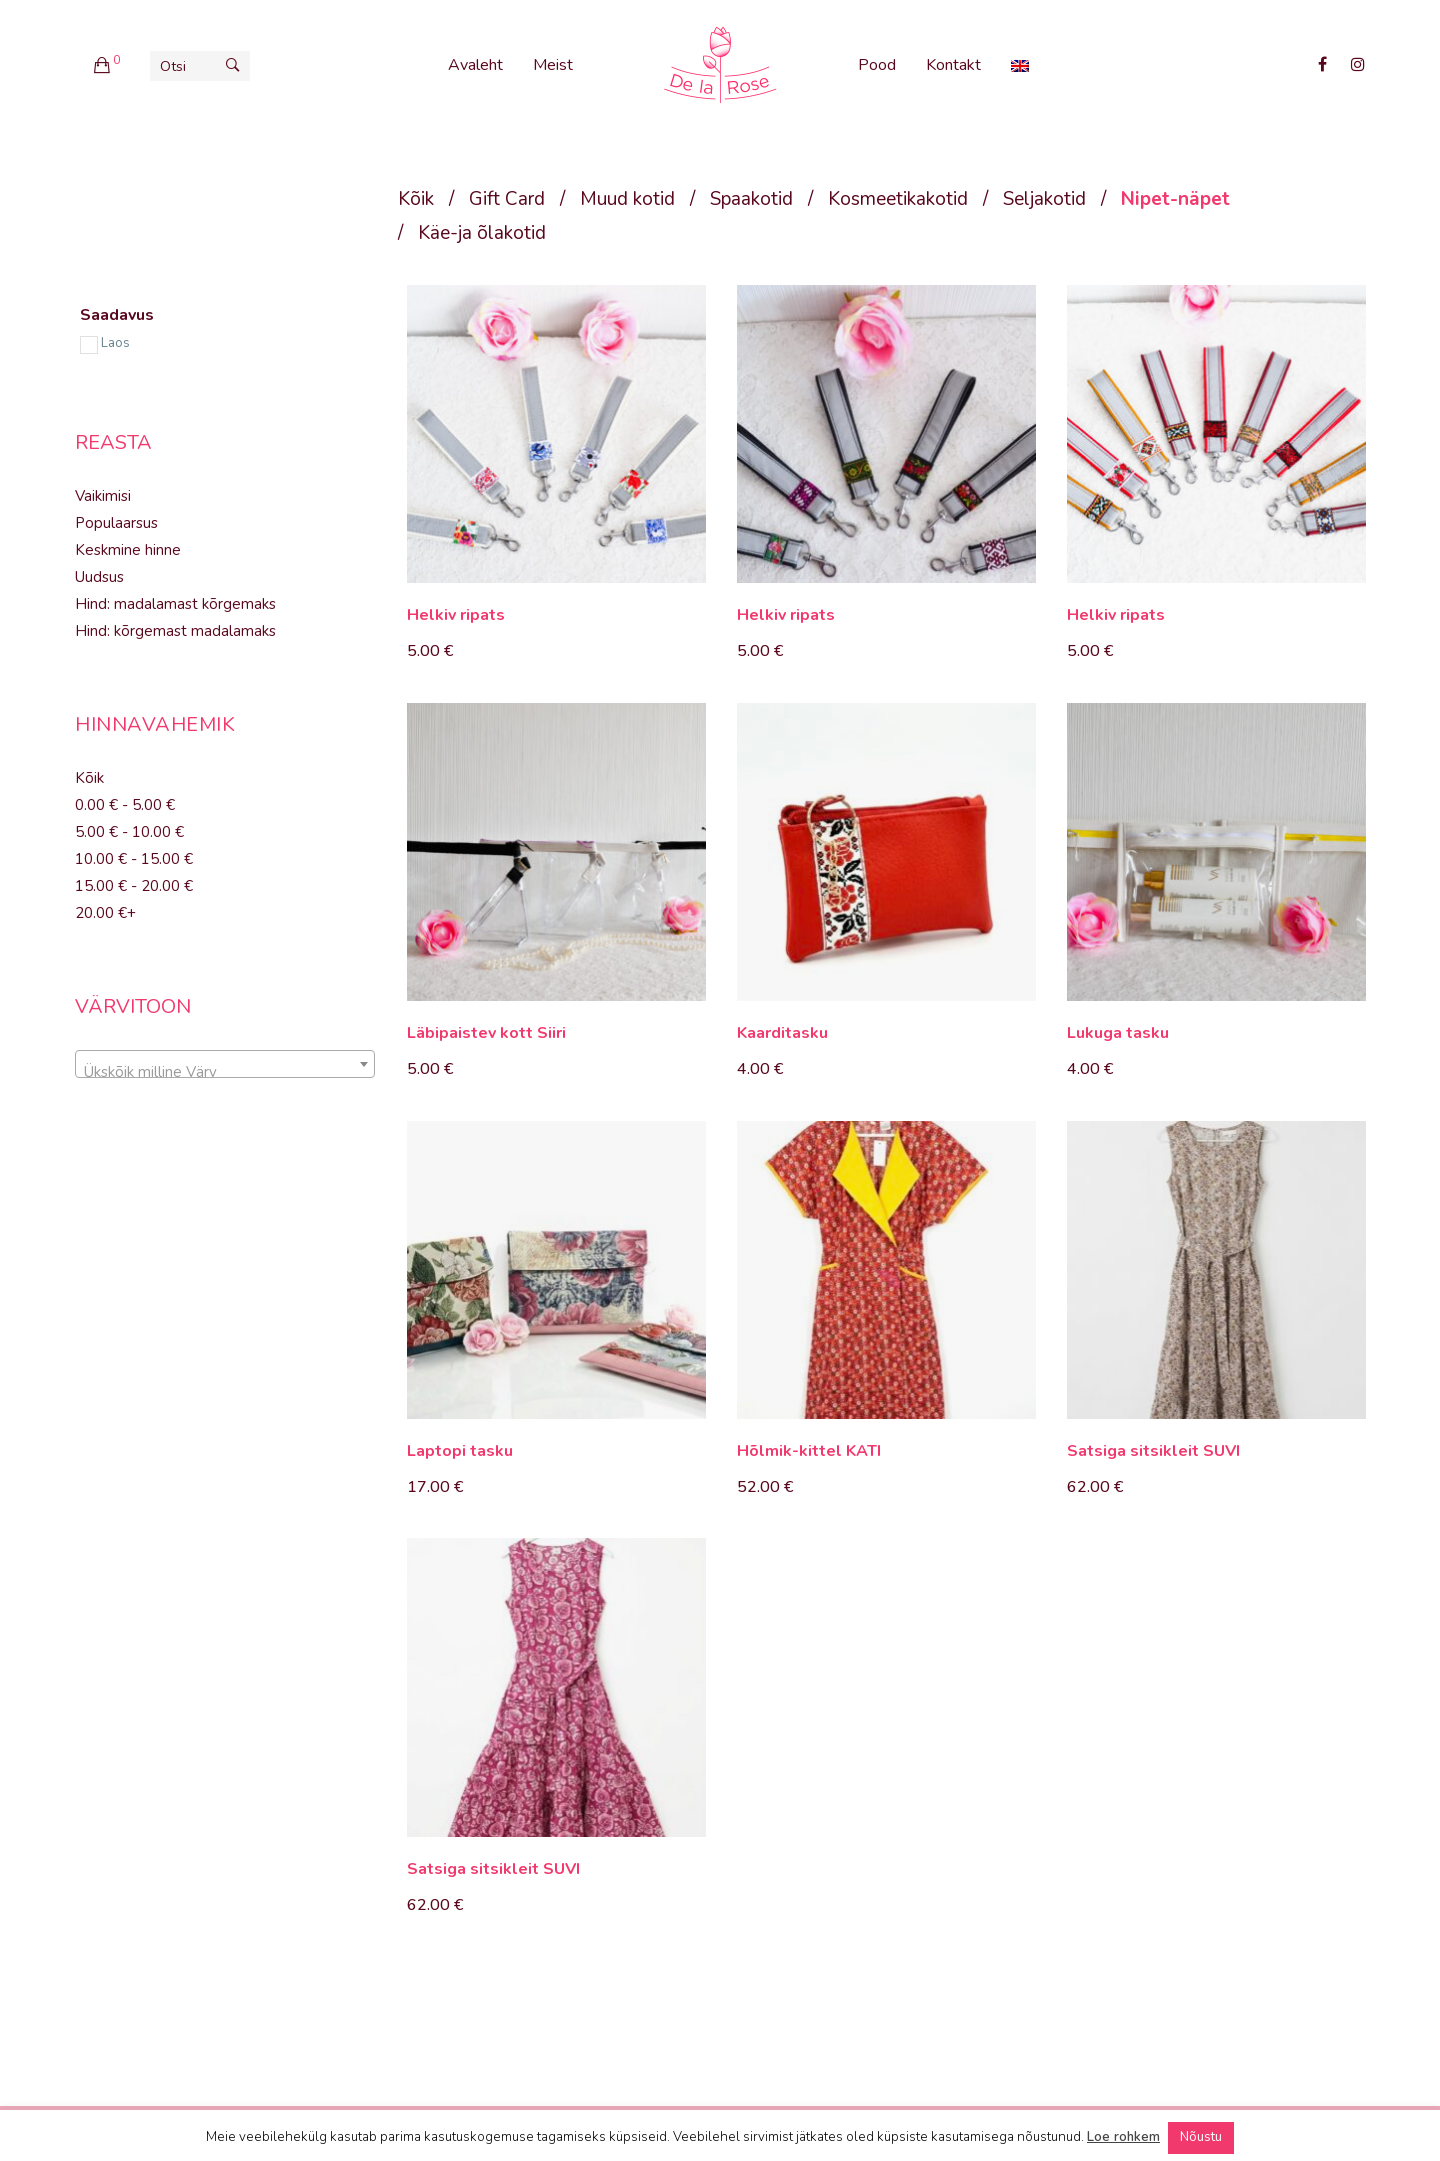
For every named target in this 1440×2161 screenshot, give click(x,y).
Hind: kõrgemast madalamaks (175, 631)
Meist (553, 65)
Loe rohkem (1123, 2137)
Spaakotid (751, 199)
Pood (877, 65)
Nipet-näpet (1175, 199)
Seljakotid (1044, 199)
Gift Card (507, 199)
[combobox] (225, 1064)
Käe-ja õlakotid (482, 233)
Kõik (416, 199)
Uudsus (99, 577)
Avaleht (475, 65)
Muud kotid (627, 199)
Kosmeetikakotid (898, 199)
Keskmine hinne (128, 550)
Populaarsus (116, 523)
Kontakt (953, 65)
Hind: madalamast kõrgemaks (175, 604)
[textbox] (225, 1072)
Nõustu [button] (1201, 2137)
